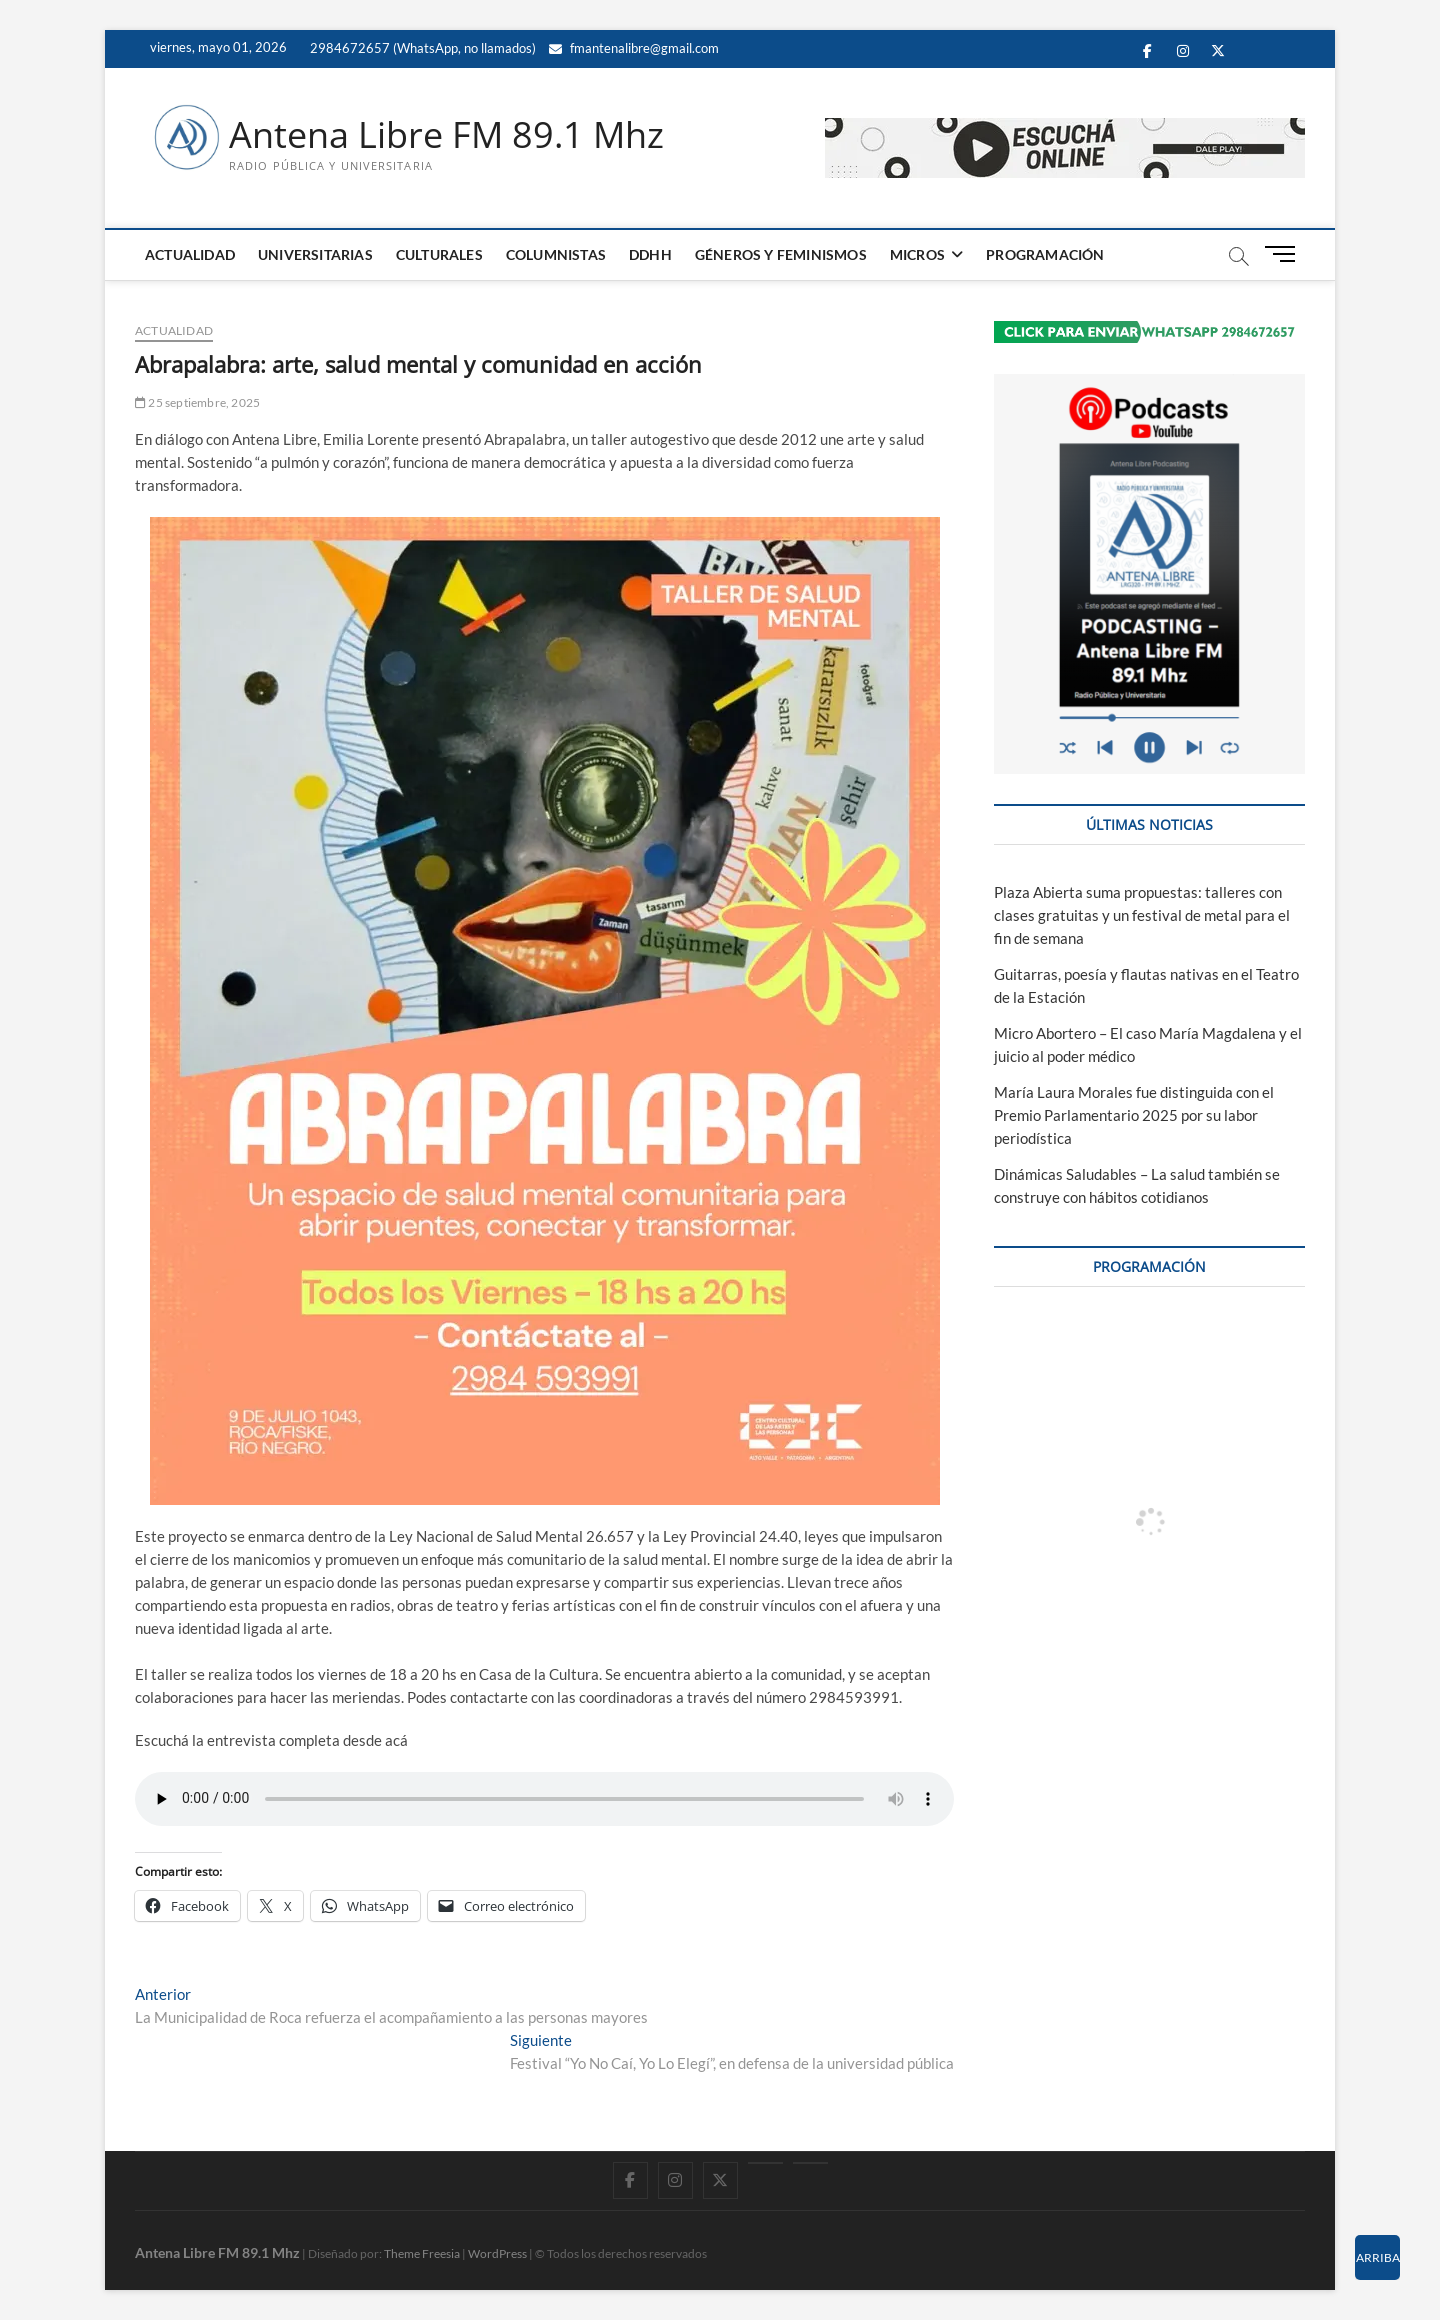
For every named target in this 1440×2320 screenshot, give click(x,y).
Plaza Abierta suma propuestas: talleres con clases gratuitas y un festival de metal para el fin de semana (1142, 915)
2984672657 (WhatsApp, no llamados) (421, 48)
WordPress (497, 2253)
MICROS (917, 254)
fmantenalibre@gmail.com (634, 48)
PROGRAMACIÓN (1045, 254)
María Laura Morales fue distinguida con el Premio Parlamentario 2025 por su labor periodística (1134, 1115)
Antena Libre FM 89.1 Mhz (446, 135)
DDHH (650, 254)
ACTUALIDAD (190, 254)
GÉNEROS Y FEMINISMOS (781, 254)
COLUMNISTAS (556, 254)
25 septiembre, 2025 (197, 402)
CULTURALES (439, 254)
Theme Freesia (422, 2253)
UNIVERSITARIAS (315, 254)
